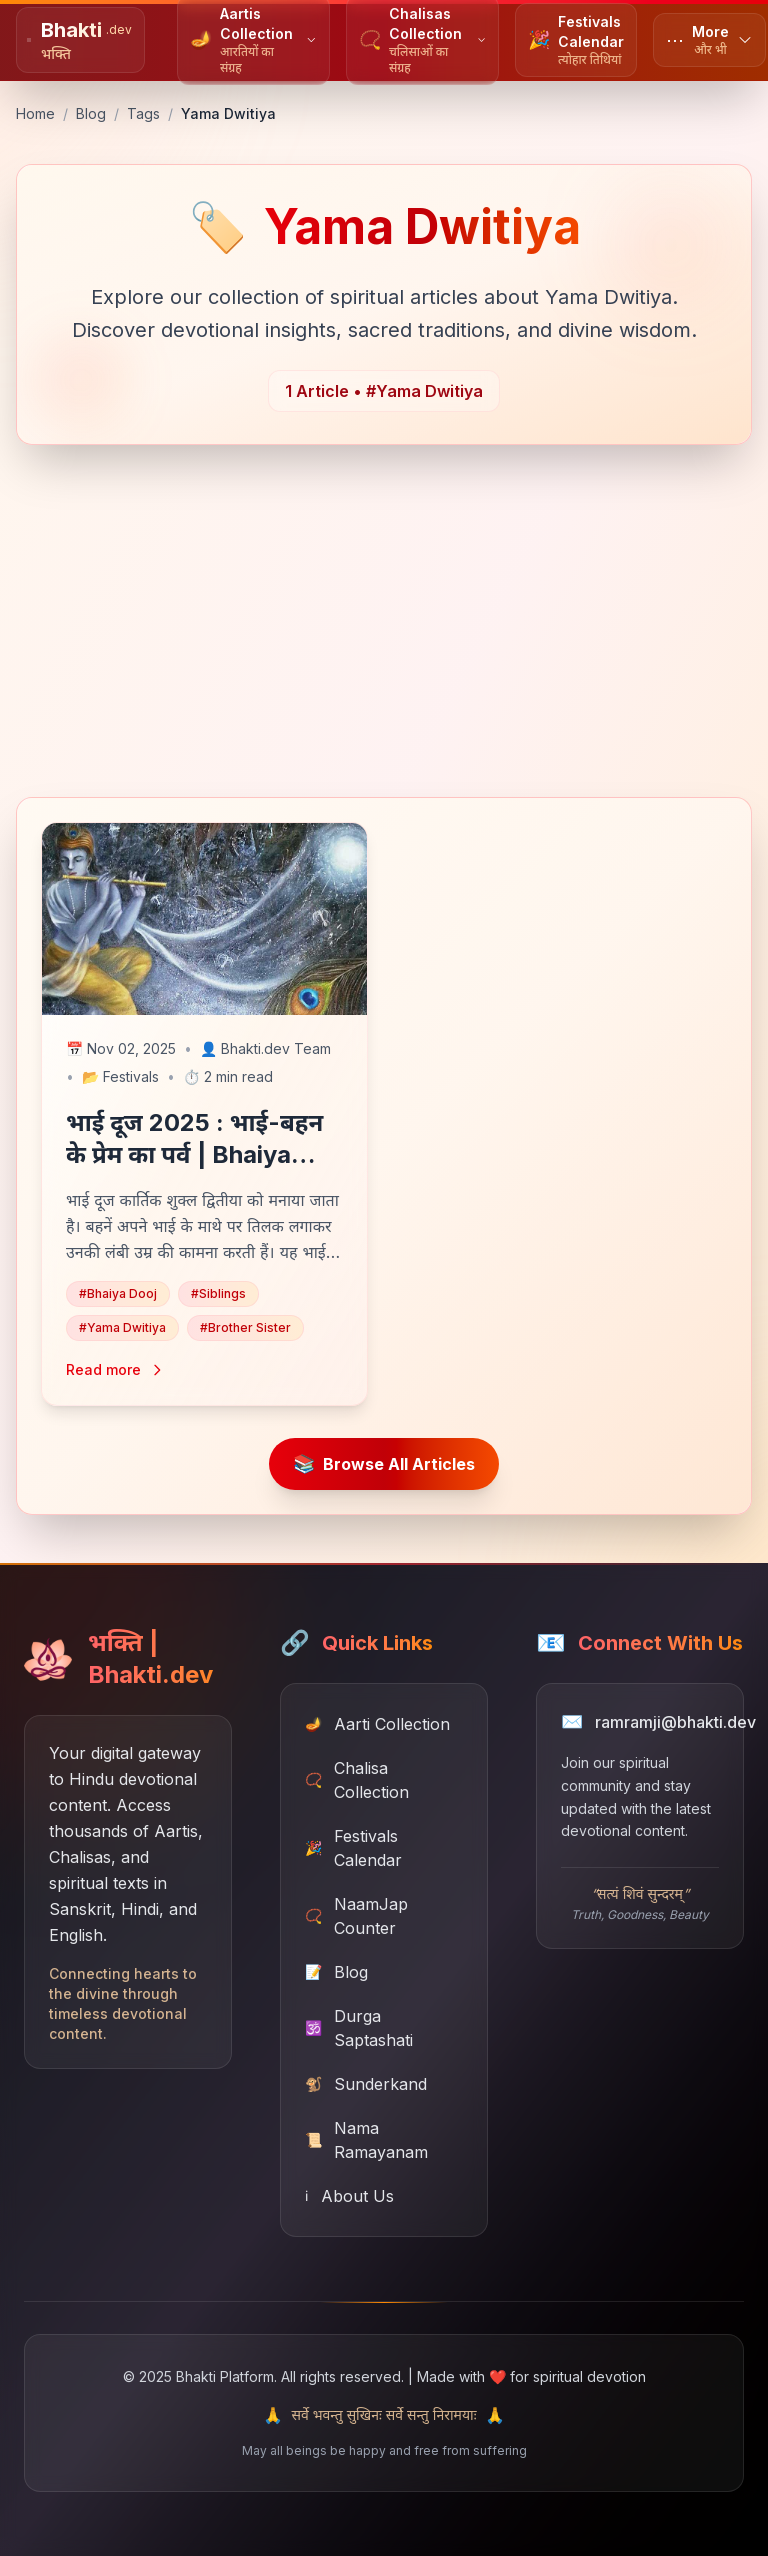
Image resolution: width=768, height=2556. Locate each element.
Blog (91, 113)
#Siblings (218, 1293)
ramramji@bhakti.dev (675, 1722)
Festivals (120, 1077)
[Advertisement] (384, 633)
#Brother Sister (245, 1327)
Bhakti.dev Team (265, 1049)
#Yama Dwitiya (122, 1327)
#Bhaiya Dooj (118, 1293)
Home (35, 113)
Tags (143, 113)
